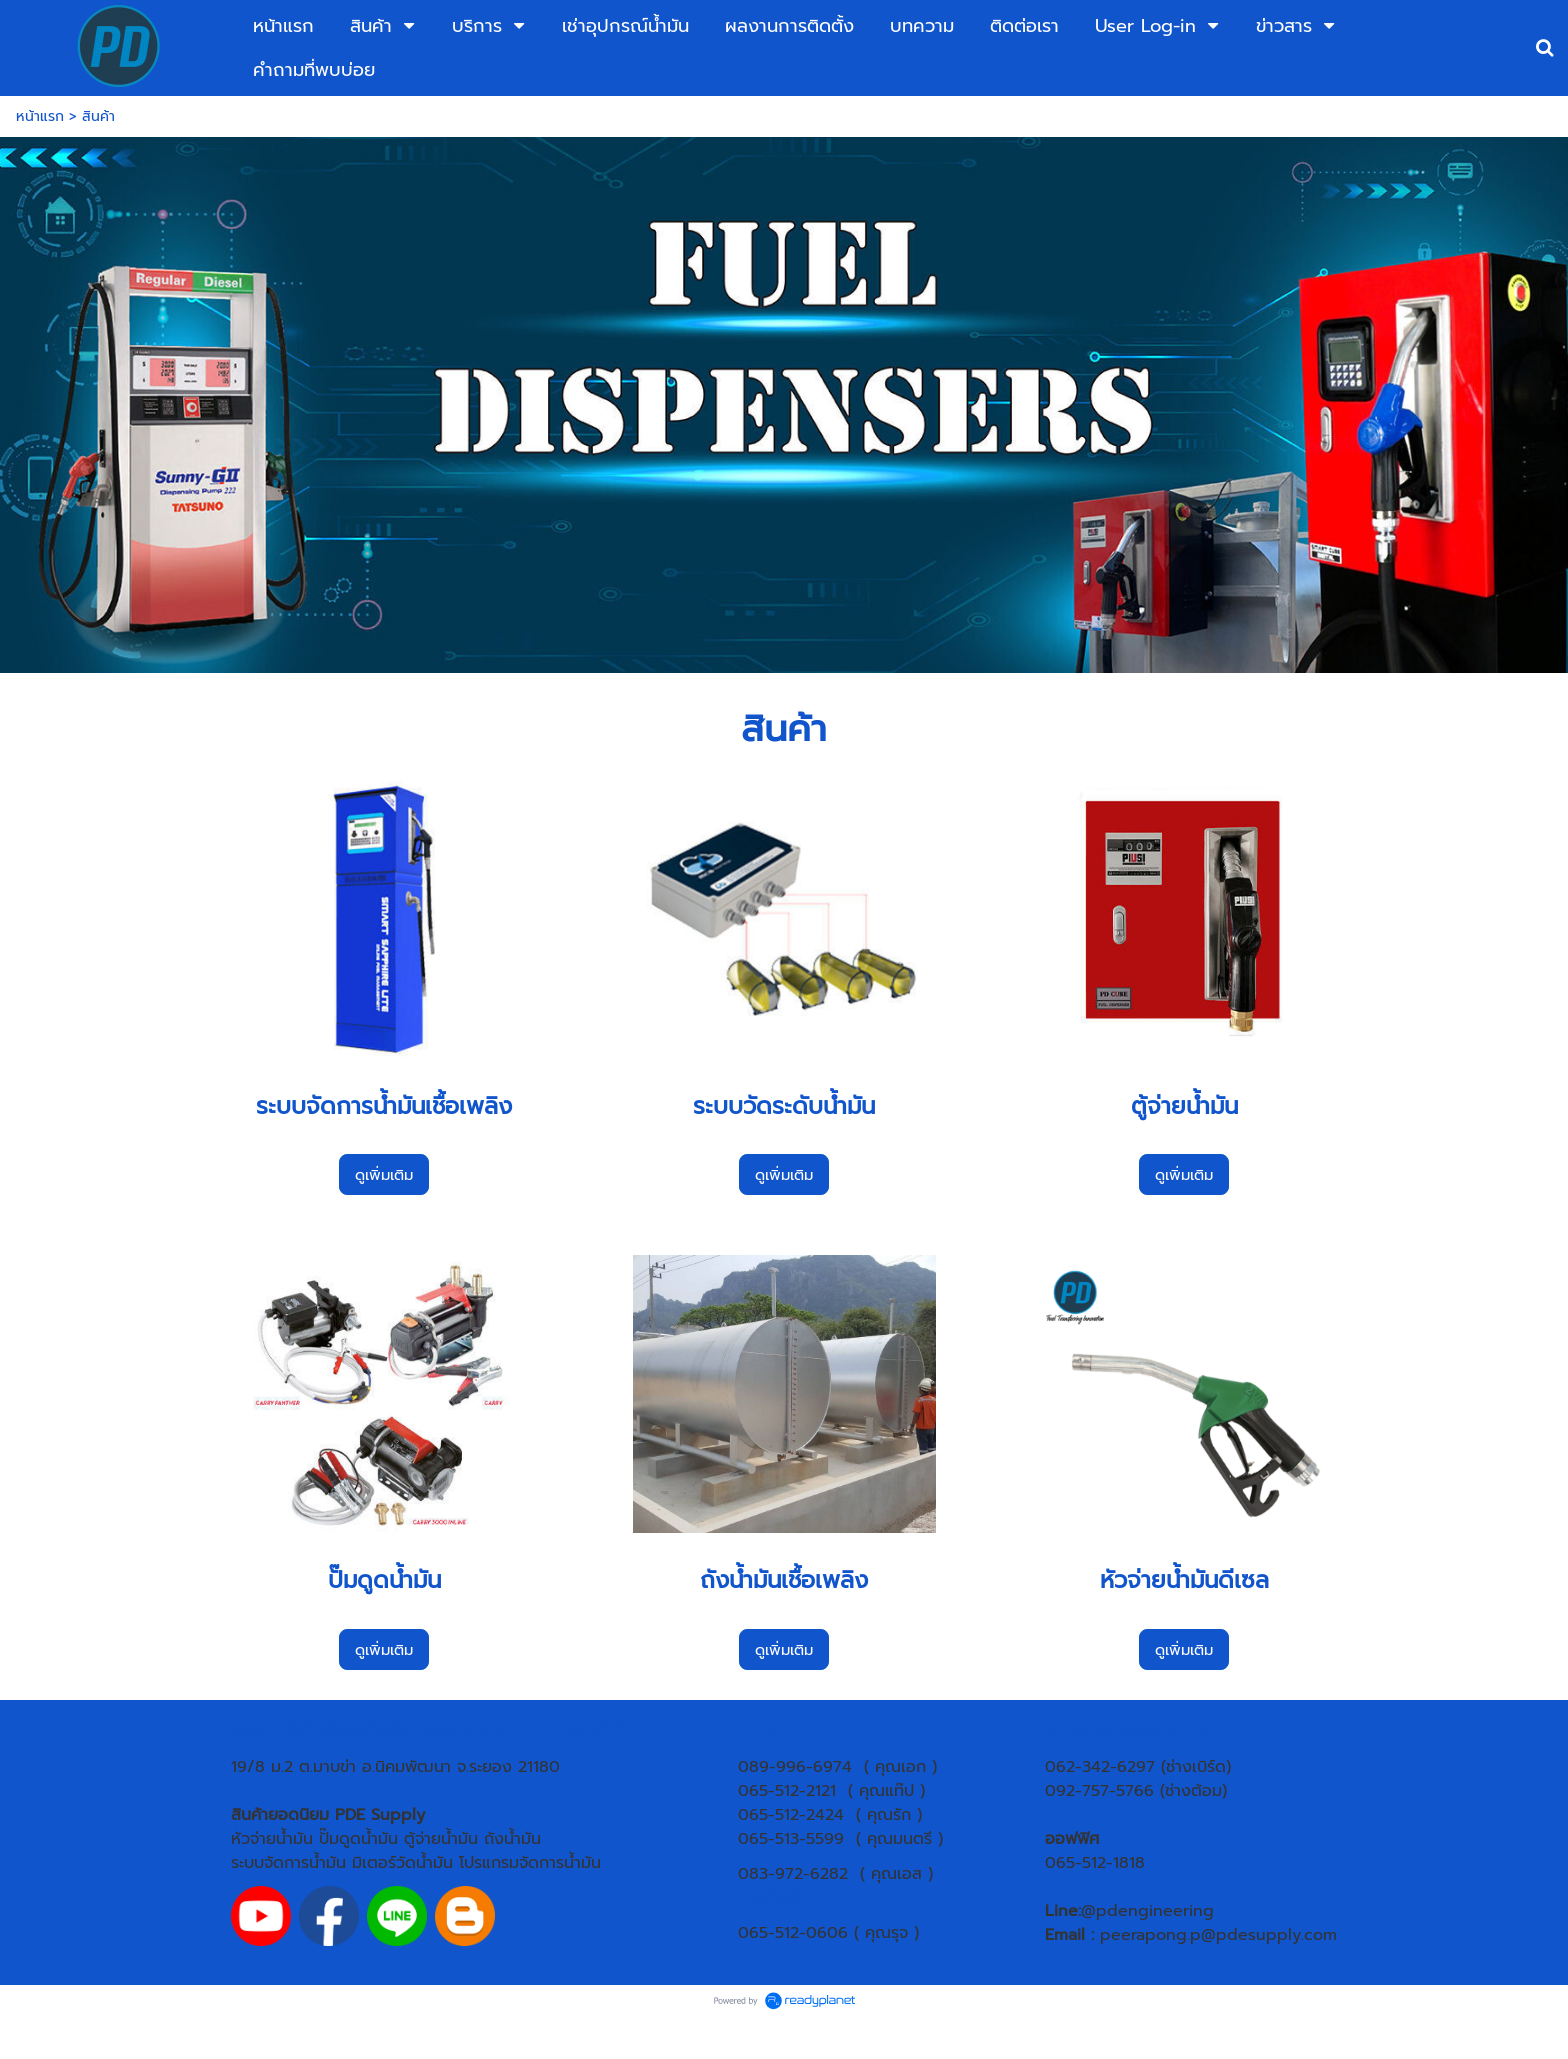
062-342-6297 (1100, 1767)
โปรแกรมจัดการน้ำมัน (530, 1863)
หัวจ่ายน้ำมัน (272, 1839)
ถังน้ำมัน (512, 1839)
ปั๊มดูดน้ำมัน (358, 1839)
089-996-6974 (795, 1767)
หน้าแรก (40, 116)
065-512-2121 (787, 1791)
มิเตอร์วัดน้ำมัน (402, 1863)
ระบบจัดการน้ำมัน (288, 1863)
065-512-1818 (1095, 1863)
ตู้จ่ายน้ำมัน (441, 1839)
